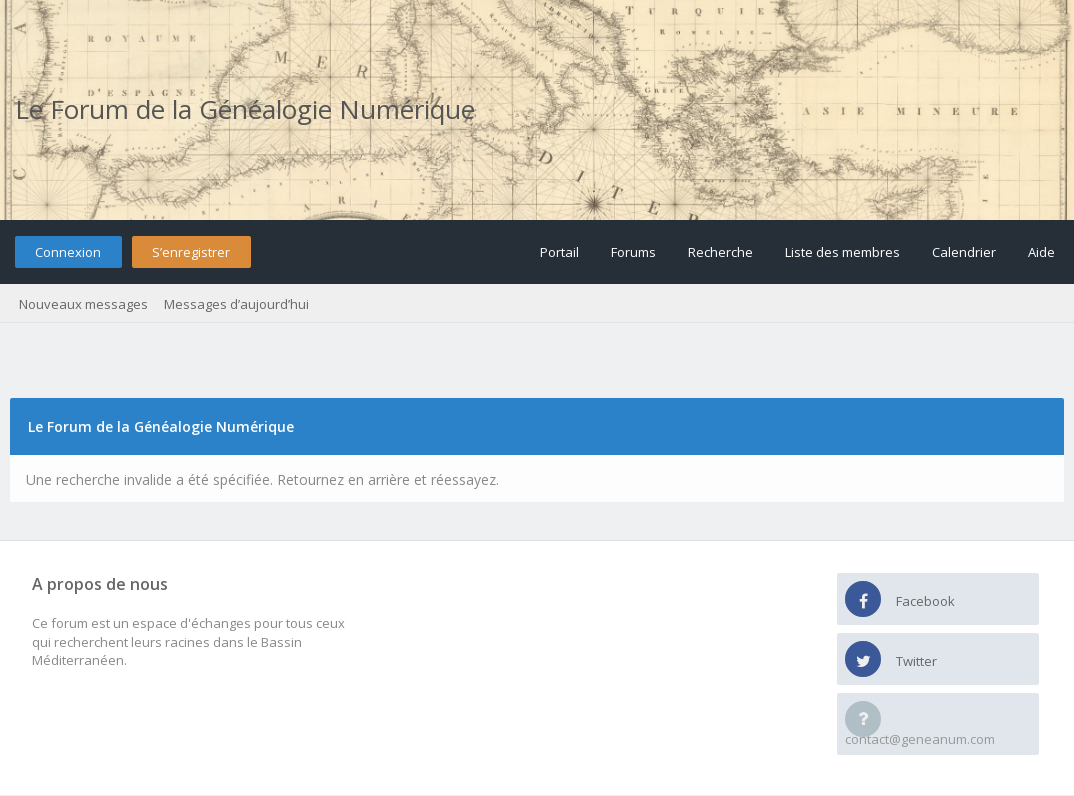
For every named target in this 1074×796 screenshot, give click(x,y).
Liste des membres (842, 252)
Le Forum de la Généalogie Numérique (245, 109)
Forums (633, 252)
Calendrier (964, 252)
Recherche (720, 252)
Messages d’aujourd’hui (236, 304)
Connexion (68, 252)
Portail (559, 252)
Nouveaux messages (83, 304)
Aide (1041, 252)
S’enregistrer (191, 252)
